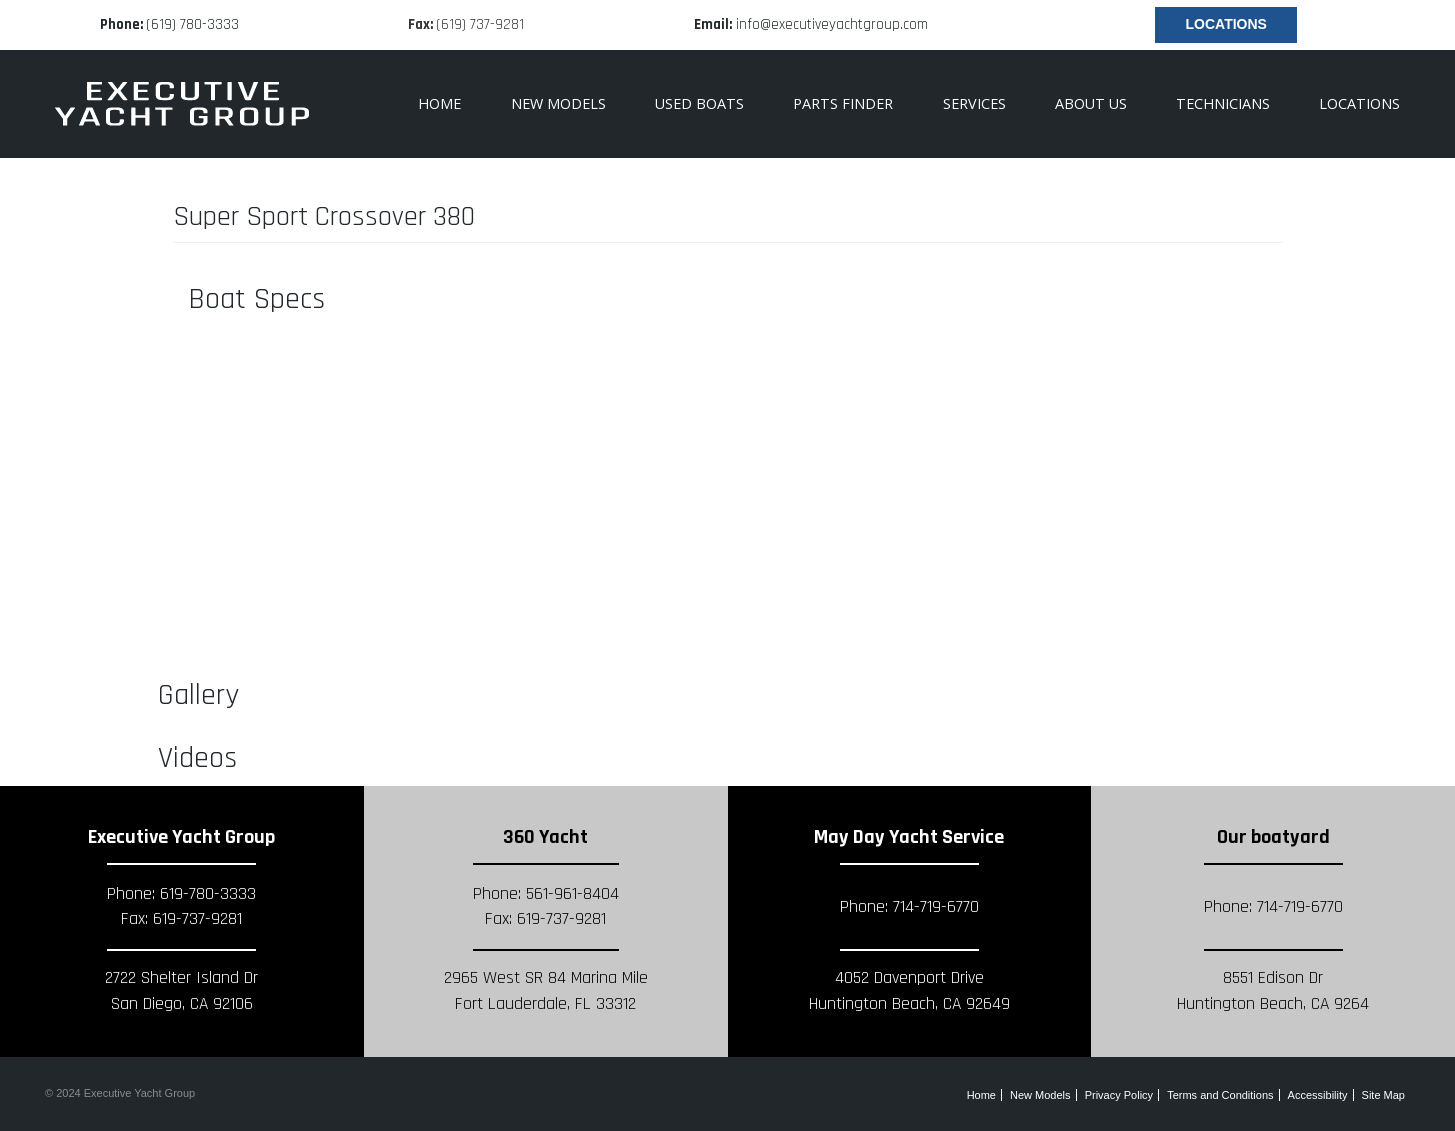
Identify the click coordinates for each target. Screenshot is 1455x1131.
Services (974, 103)
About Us (1091, 103)
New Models (558, 103)
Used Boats (699, 103)
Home (439, 103)
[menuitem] (843, 104)
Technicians (1223, 103)
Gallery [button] (198, 695)
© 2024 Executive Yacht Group (120, 1093)
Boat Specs (256, 299)
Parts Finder (843, 103)
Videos (197, 758)
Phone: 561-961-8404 (546, 894)
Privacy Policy (1119, 1095)
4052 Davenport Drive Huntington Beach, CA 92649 (909, 990)
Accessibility (1318, 1095)
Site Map (1383, 1095)
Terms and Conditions (1220, 1095)
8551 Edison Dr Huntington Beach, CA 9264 (1273, 990)
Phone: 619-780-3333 (181, 894)
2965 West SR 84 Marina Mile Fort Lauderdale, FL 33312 (546, 990)
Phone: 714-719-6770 (909, 907)
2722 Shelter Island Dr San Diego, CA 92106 (181, 990)
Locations (1226, 24)
